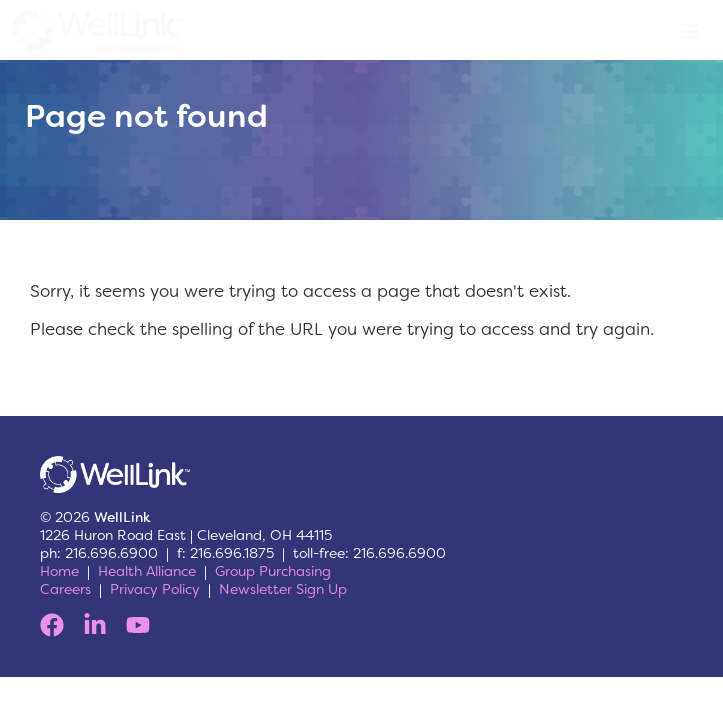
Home (59, 571)
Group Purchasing (273, 571)
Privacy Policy (155, 589)
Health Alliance (147, 571)
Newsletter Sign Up (283, 589)
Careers (65, 589)
